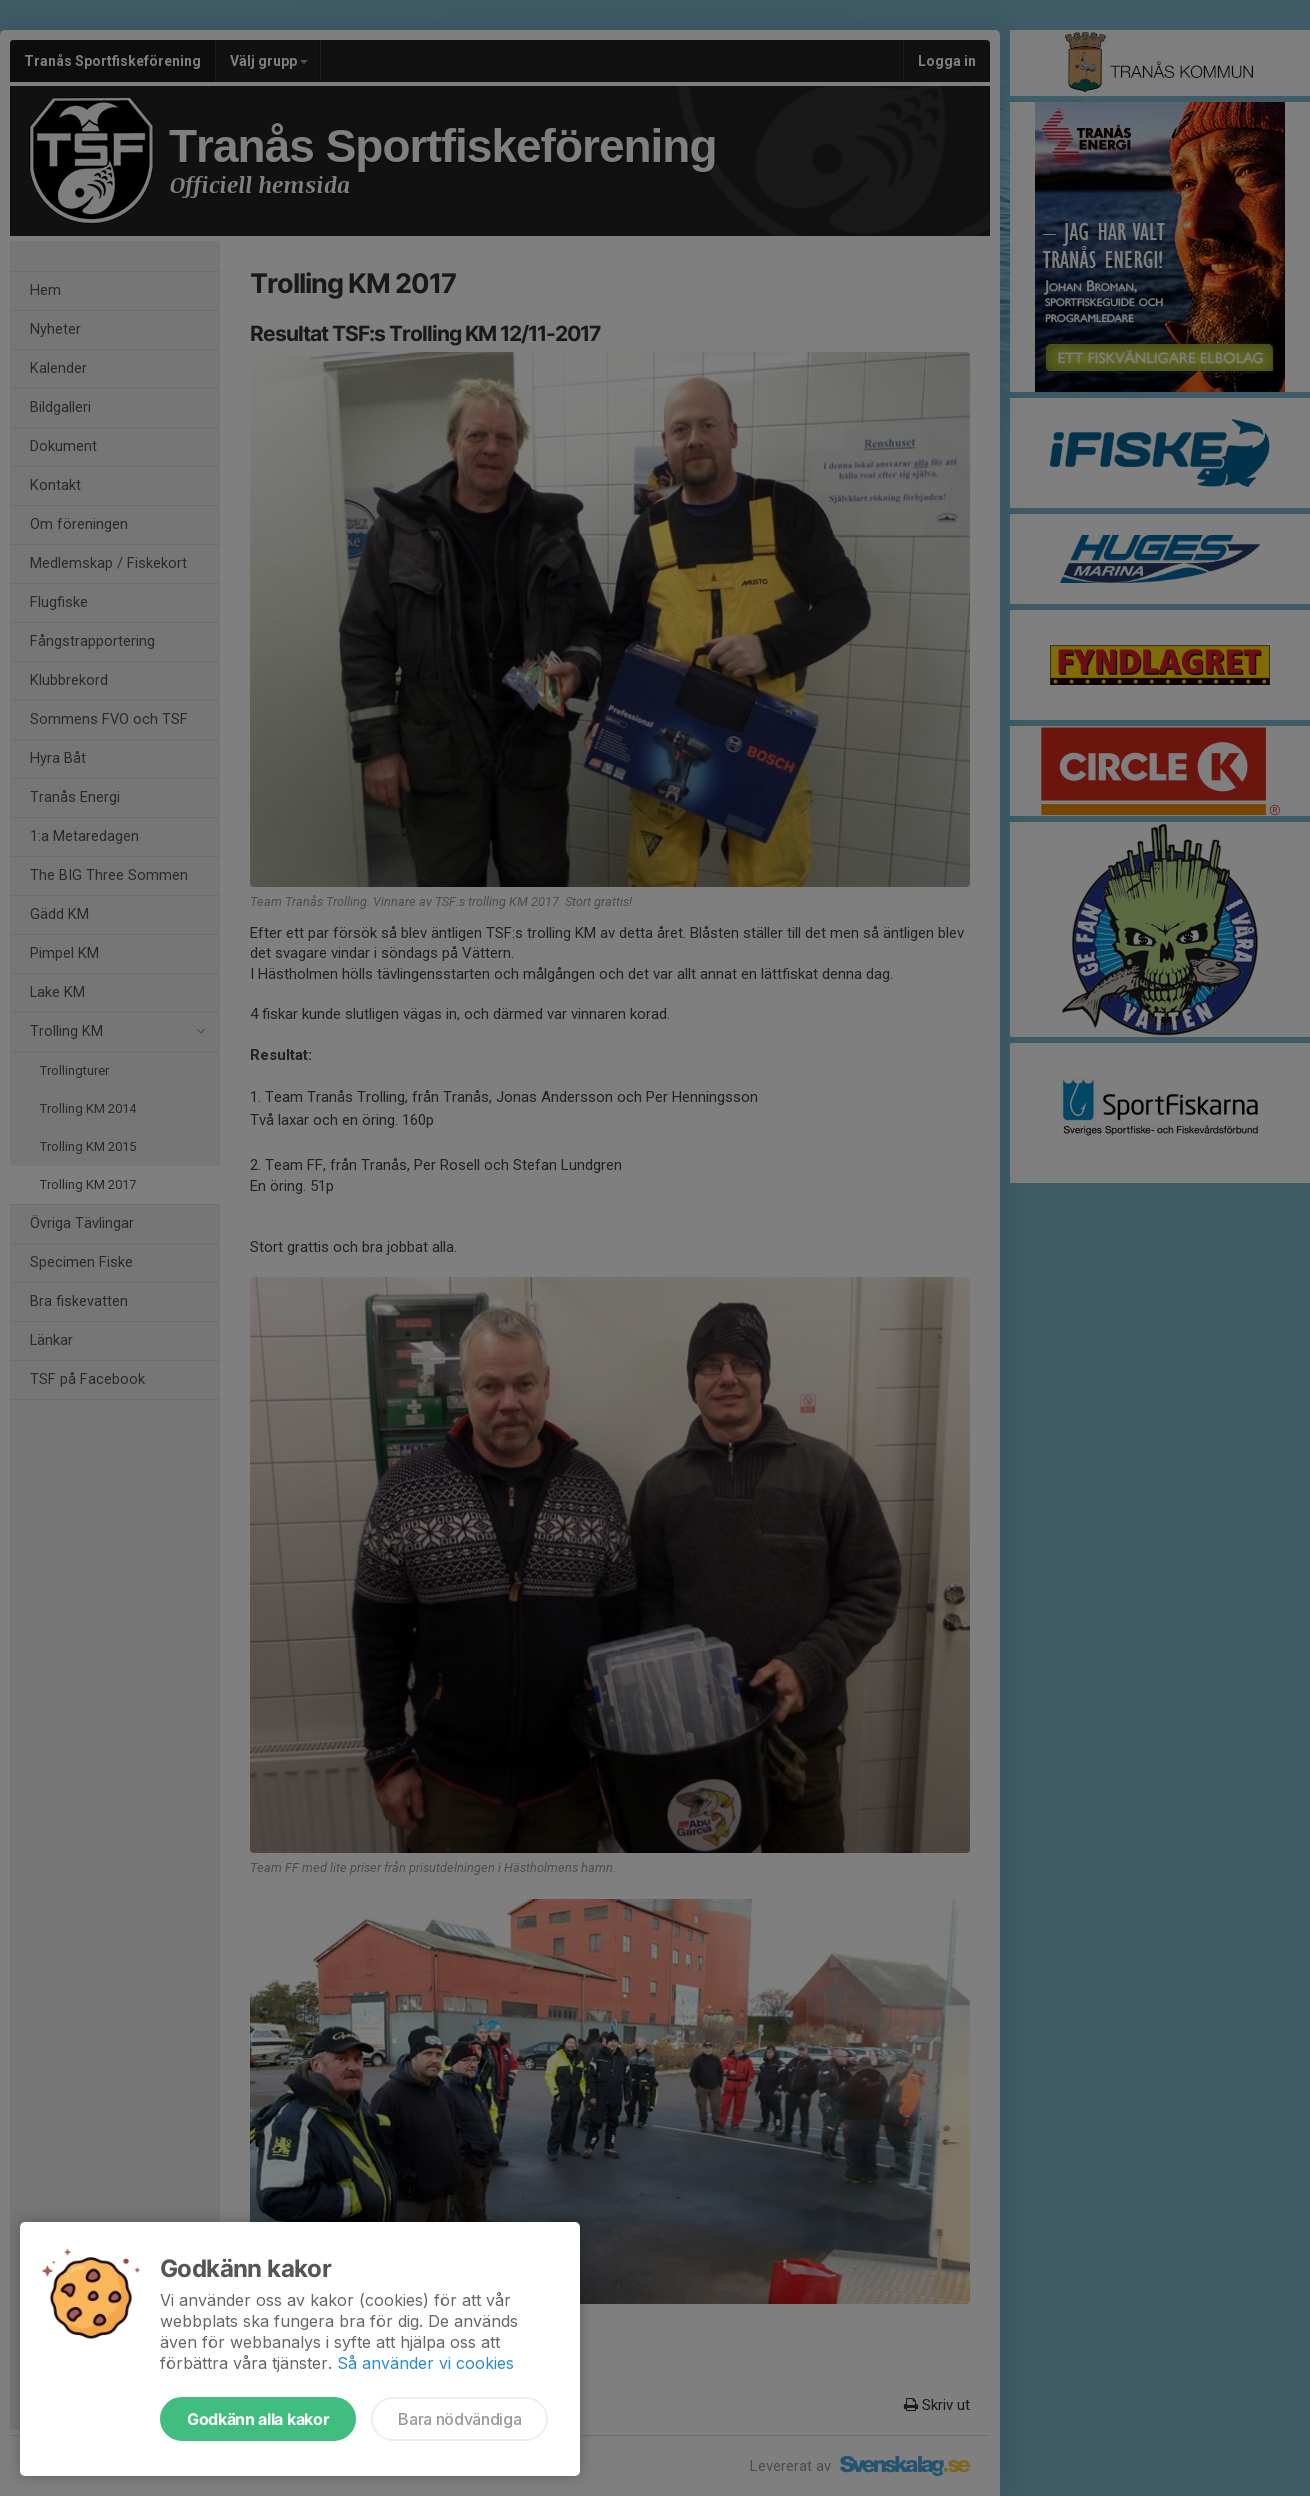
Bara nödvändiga (459, 2419)
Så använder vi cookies (425, 2363)
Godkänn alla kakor (258, 2419)
